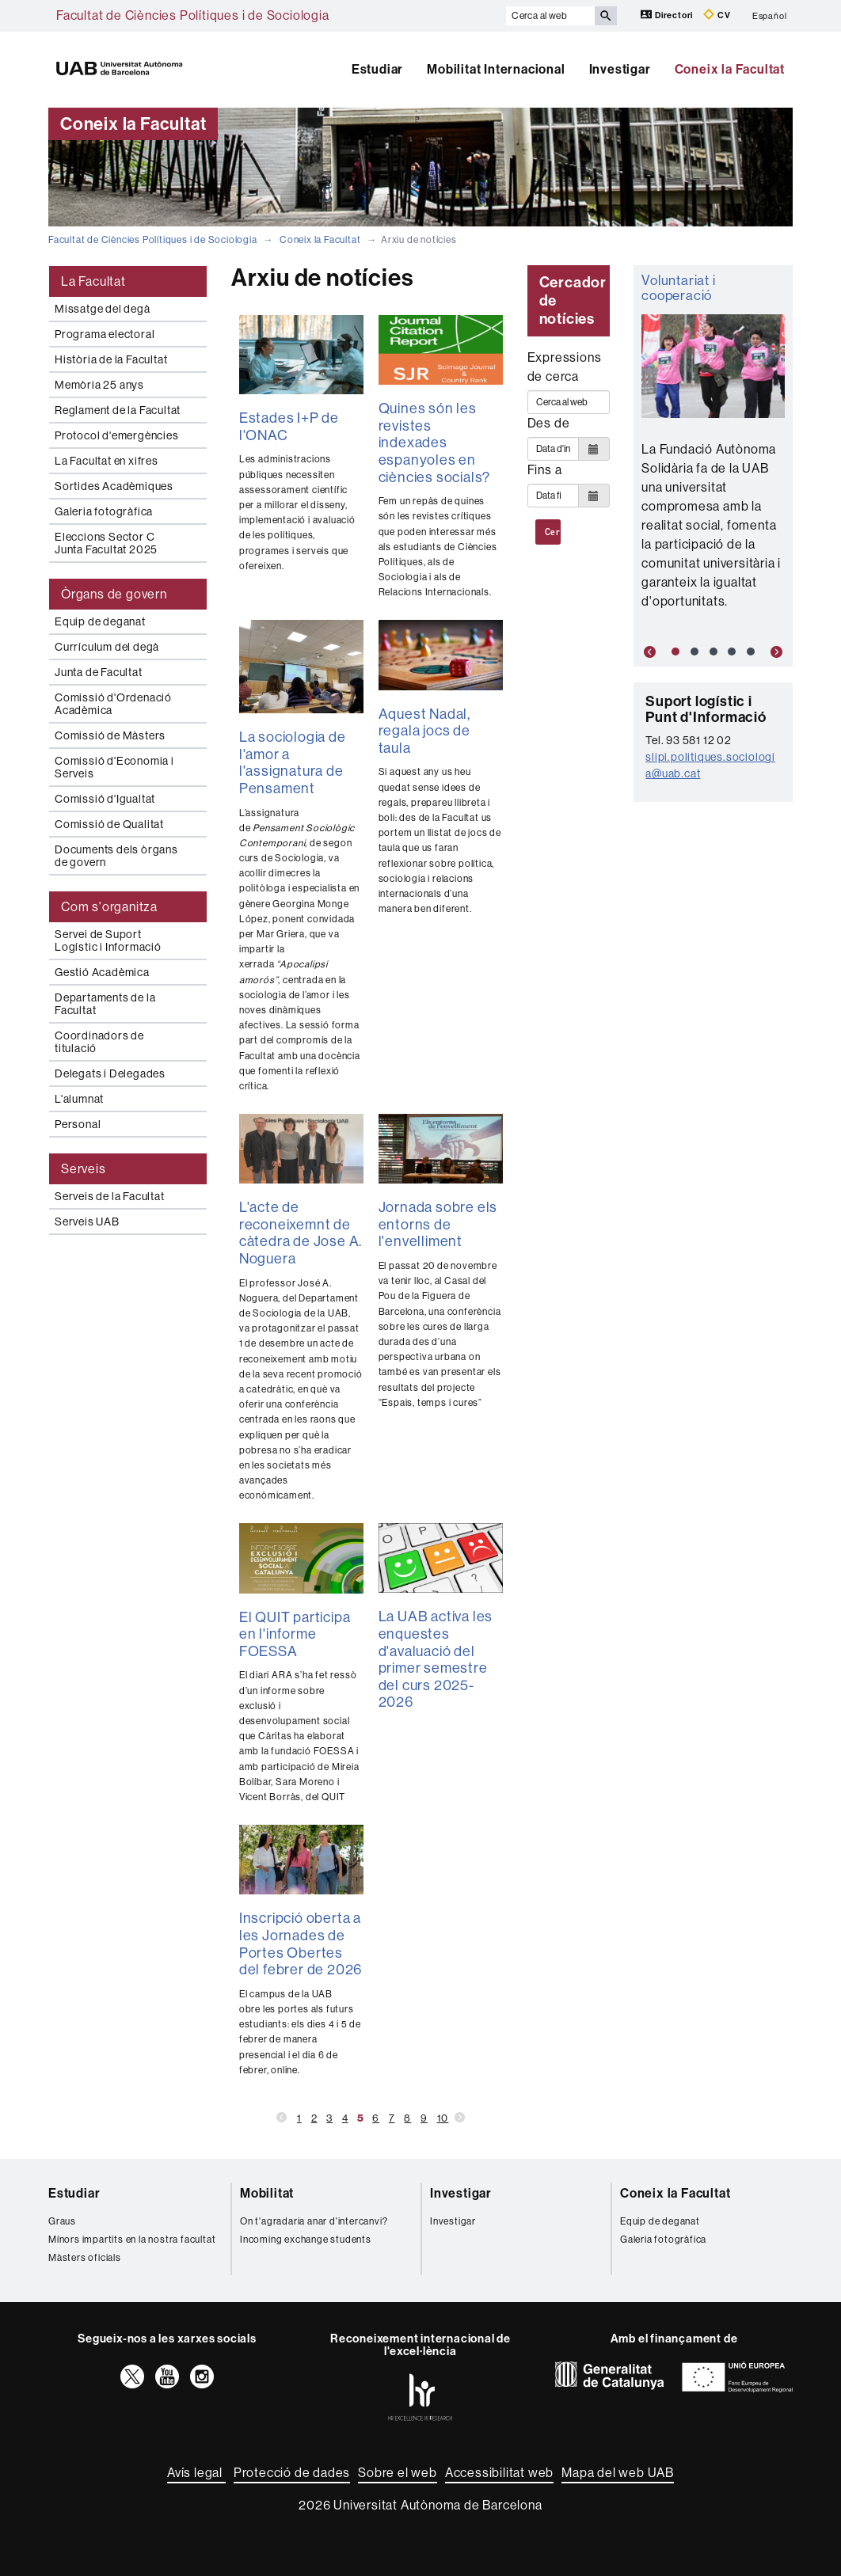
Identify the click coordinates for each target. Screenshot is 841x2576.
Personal (78, 1124)
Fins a (544, 469)
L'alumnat (79, 1098)
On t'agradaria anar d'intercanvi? (313, 2221)
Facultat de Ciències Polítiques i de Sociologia (192, 15)
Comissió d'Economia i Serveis (114, 767)
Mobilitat (267, 2193)
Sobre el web (397, 2472)
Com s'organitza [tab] (109, 906)
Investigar (620, 69)
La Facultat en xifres (106, 460)
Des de (548, 423)
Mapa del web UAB (617, 2472)
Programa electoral (104, 334)
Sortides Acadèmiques (114, 486)
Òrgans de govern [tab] (114, 594)
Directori (668, 15)
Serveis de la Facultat (110, 1196)
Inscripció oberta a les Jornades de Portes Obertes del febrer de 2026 (300, 1944)
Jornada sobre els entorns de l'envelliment (438, 1224)
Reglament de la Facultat (118, 410)
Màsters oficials (84, 2257)
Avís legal (196, 2472)
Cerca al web (553, 532)
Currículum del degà (107, 646)
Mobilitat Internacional (496, 69)
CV (716, 15)
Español (769, 15)
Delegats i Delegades (110, 1073)
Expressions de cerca (564, 367)
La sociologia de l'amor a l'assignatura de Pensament (292, 762)
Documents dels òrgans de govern (116, 855)
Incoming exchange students (305, 2239)
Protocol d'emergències (117, 435)
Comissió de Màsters (110, 735)
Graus (62, 2221)
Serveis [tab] (83, 1168)
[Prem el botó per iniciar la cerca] (606, 15)
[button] (645, 652)
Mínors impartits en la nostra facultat (131, 2239)
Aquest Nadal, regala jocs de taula (424, 731)
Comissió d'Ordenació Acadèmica (113, 703)
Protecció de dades (292, 2472)
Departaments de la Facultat (105, 1003)
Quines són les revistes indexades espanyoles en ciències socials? (435, 442)
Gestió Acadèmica (102, 972)
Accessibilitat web (499, 2472)
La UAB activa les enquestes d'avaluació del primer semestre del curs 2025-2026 (436, 1659)
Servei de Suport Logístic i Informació (108, 940)
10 (443, 2118)
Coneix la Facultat (730, 69)
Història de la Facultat (111, 359)
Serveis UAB (87, 1221)
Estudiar (377, 69)
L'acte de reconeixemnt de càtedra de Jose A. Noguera (300, 1233)
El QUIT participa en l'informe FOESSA (295, 1634)
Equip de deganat (100, 621)
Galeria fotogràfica (104, 511)
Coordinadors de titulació (99, 1041)
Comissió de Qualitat (109, 824)
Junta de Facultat (99, 672)
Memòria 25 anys (99, 384)
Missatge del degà (102, 308)
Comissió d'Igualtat (105, 798)
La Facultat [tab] (93, 281)
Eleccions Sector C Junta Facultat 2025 (106, 543)
